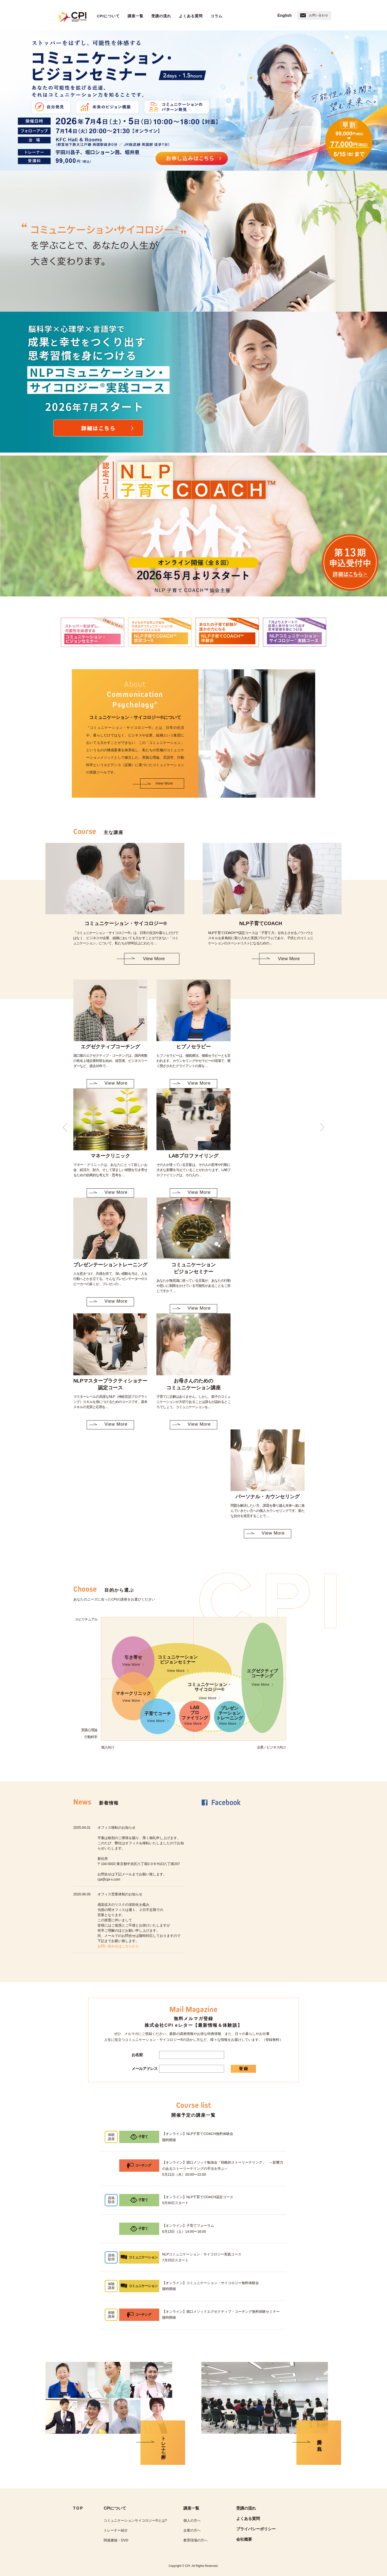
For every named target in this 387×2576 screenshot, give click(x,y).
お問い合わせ (314, 15)
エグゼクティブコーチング (262, 1677)
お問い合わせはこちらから (118, 1946)
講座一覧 (135, 16)
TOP (78, 2508)
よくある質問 (191, 16)
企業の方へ (192, 2530)
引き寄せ (133, 1661)
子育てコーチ (157, 1717)
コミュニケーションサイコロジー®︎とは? (135, 2520)
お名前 (137, 2055)
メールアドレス (144, 2069)
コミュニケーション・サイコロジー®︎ (209, 1691)
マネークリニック (133, 1697)
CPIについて (108, 16)
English (284, 15)
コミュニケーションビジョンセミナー (178, 1664)
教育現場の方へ (195, 2540)
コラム (216, 16)
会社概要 (244, 2539)
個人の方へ (192, 2520)
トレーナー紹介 (116, 2530)
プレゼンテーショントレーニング (229, 1715)
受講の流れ (161, 16)
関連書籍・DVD (116, 2540)
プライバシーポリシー (256, 2529)
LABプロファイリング (194, 1715)
